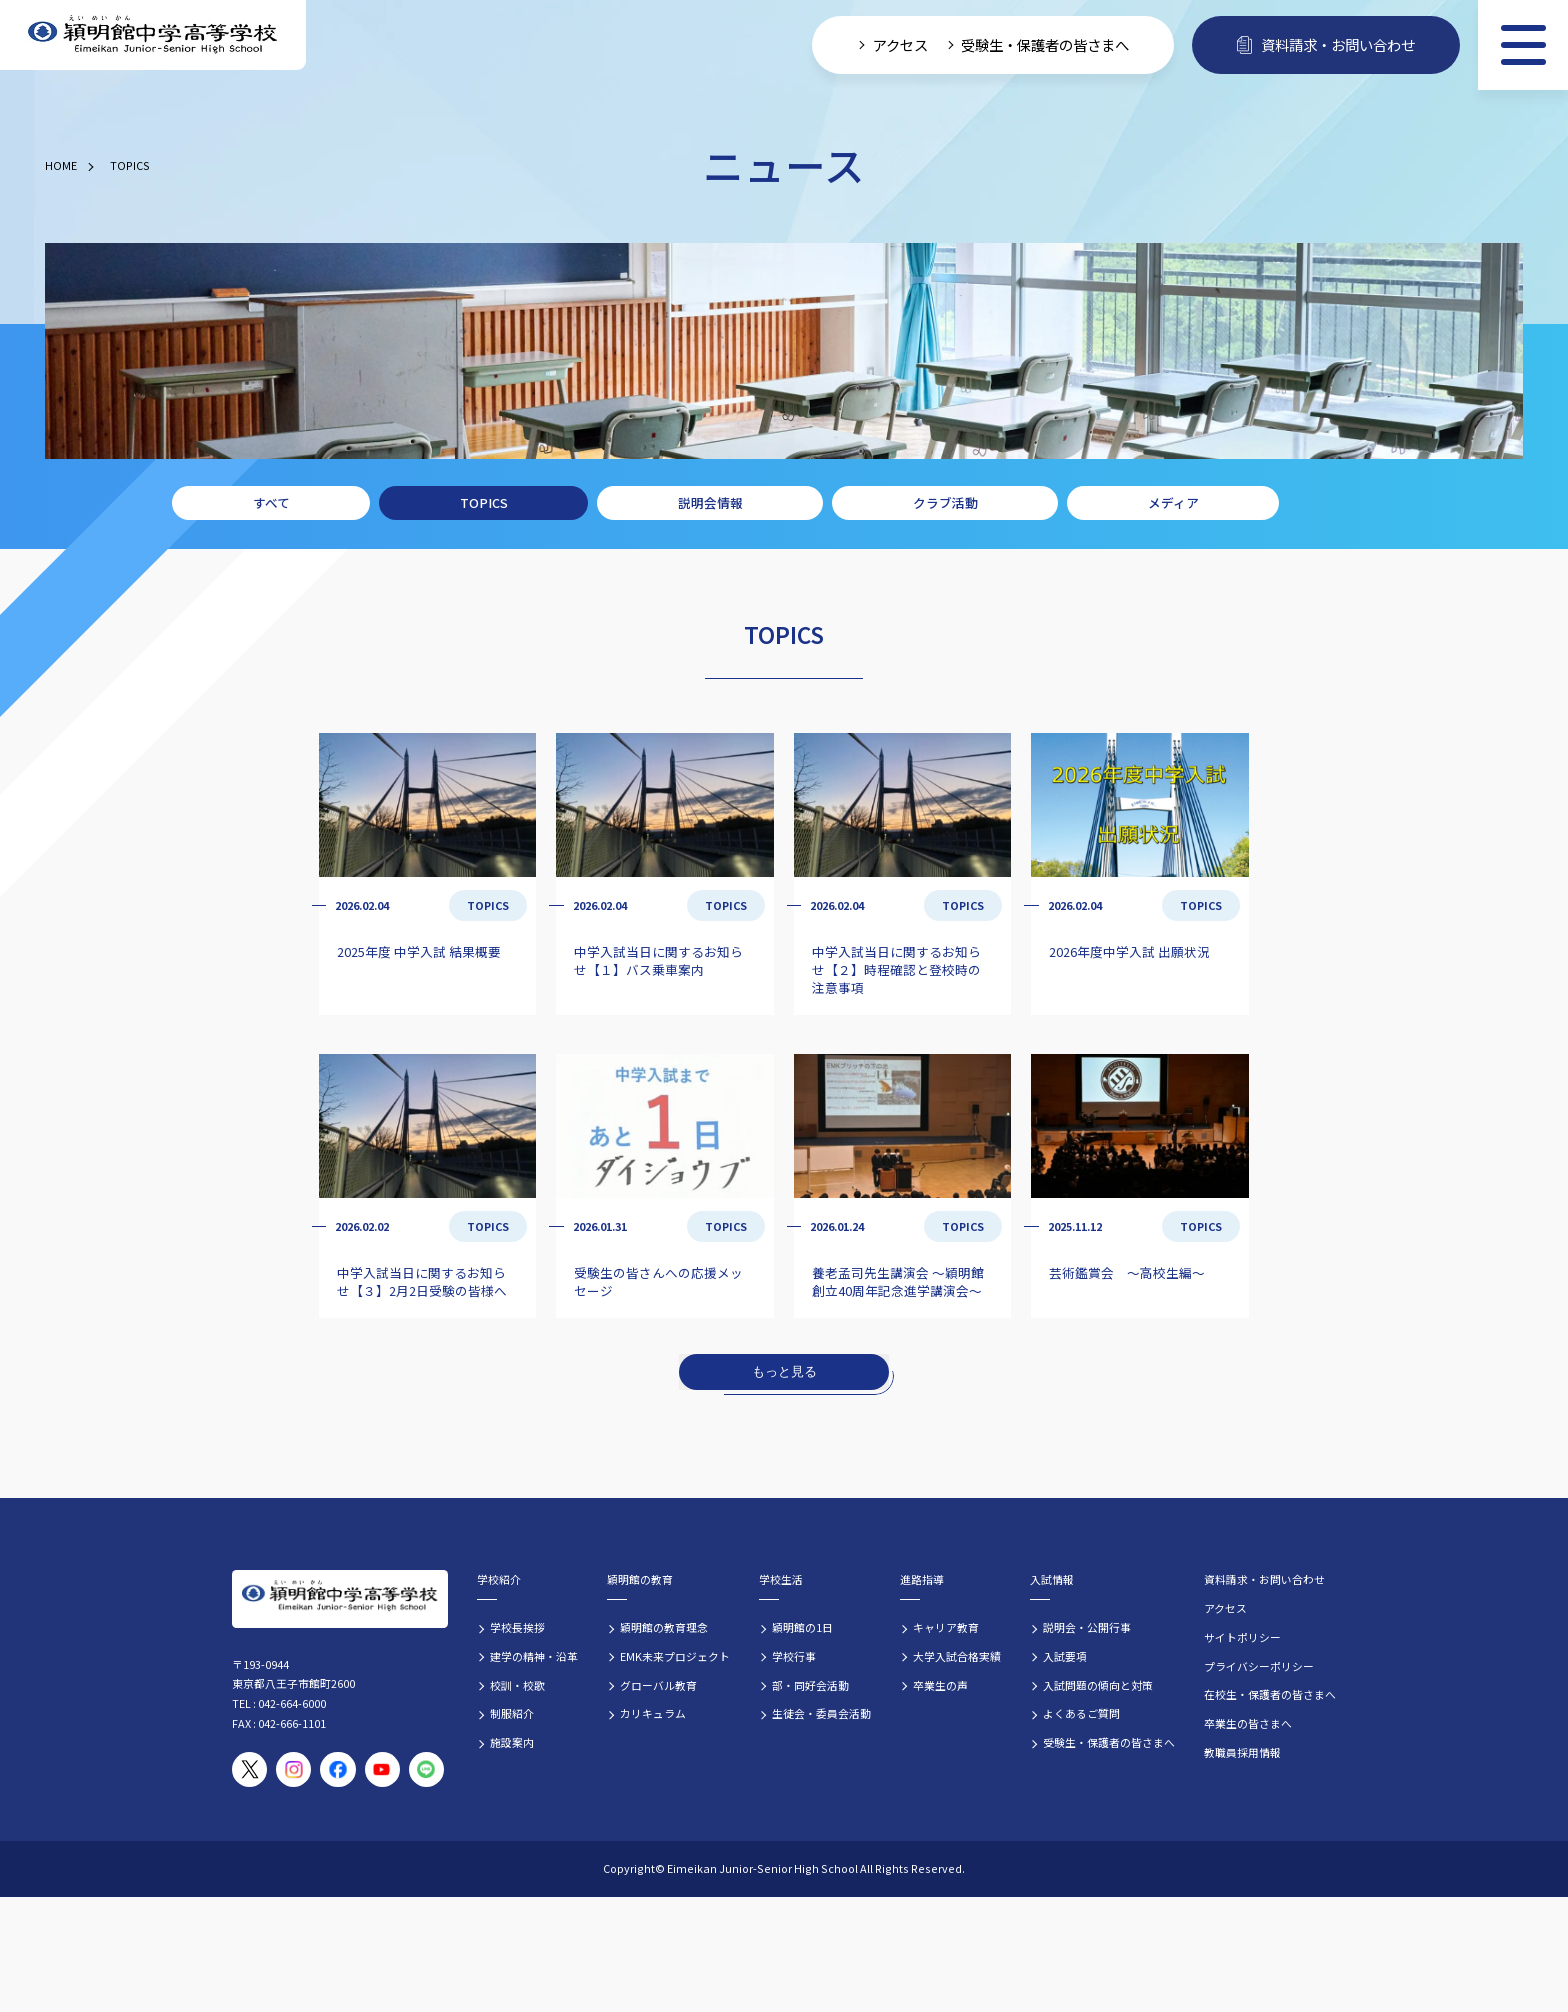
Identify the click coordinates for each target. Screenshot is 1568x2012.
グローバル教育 (658, 1685)
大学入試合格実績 (957, 1656)
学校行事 (794, 1656)
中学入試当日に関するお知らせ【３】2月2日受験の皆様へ (422, 1281)
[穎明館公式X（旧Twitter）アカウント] (249, 1769)
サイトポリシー (1242, 1637)
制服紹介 (512, 1713)
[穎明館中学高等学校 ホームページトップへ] (153, 35)
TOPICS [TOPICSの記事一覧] (488, 905)
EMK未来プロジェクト (675, 1656)
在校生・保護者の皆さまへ (1270, 1694)
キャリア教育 (946, 1627)
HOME (61, 165)
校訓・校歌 (517, 1685)
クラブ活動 (945, 502)
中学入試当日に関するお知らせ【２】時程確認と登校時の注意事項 (896, 969)
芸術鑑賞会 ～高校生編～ (1127, 1272)
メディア (1173, 502)
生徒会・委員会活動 (821, 1713)
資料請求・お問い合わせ (1264, 1579)
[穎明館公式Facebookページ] (337, 1769)
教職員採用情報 (1242, 1752)
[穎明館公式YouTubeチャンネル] (382, 1769)
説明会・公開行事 (1087, 1627)
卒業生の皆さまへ (1248, 1723)
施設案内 (512, 1742)
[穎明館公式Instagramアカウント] (293, 1769)
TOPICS (130, 165)
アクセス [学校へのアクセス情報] (900, 44)
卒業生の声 (940, 1685)
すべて (271, 502)
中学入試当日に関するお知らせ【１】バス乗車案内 (658, 960)
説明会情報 (710, 502)
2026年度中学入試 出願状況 (1129, 951)
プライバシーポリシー (1259, 1666)
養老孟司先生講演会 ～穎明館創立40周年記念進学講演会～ (898, 1281)
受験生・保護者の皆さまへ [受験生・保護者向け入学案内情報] (1045, 44)
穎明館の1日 (802, 1627)
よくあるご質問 (1081, 1713)
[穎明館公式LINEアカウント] (426, 1769)
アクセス (1225, 1608)
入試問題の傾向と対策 (1098, 1685)
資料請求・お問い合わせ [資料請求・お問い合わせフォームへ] (1326, 44)
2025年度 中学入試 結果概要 (419, 951)
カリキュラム (653, 1713)
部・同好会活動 (810, 1685)
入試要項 (1065, 1656)
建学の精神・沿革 (534, 1656)
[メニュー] (1523, 45)
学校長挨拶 (517, 1627)
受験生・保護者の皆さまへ (1109, 1742)
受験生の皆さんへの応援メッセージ (658, 1281)
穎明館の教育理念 (664, 1627)
